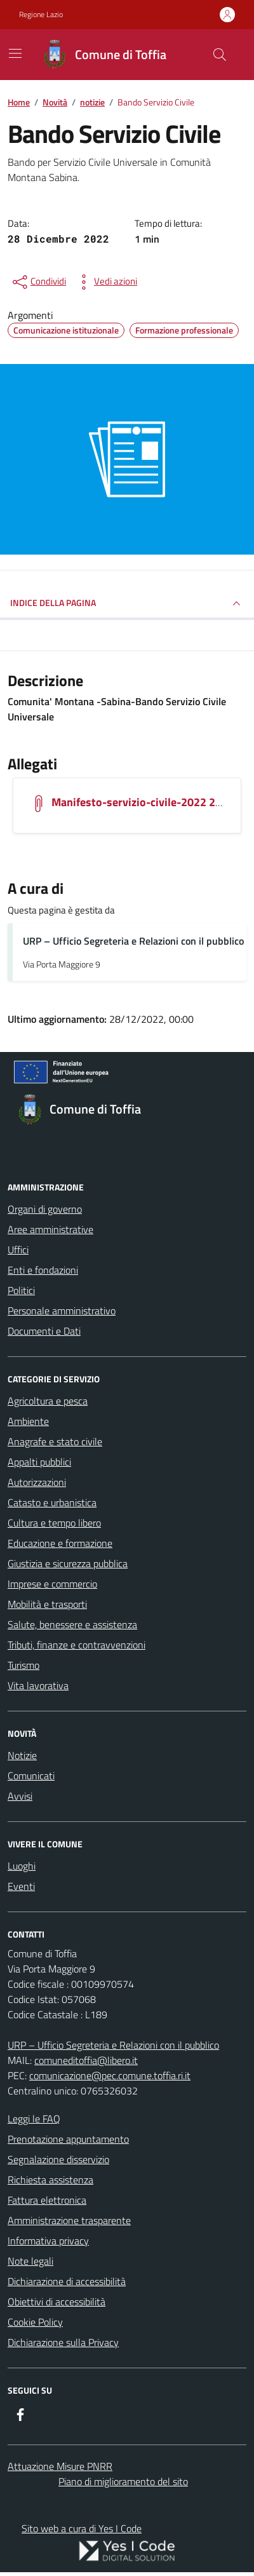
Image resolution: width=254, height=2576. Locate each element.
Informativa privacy (48, 2240)
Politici (21, 1290)
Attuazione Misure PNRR (60, 2466)
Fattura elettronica (47, 2200)
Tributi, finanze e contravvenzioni (76, 1644)
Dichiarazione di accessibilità (67, 2281)
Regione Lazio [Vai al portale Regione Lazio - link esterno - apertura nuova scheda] (41, 14)
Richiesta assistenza (50, 2179)
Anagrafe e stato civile (55, 1441)
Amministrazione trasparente (69, 2220)
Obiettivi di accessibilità (56, 2301)
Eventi (21, 1886)
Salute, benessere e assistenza (72, 1624)
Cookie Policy (35, 2322)
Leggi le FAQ (34, 2118)
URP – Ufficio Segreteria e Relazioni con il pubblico (133, 940)
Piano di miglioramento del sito (123, 2481)
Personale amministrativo (62, 1310)
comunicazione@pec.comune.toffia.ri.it (109, 2075)
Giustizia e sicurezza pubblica (68, 1563)
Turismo (23, 1665)
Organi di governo (45, 1209)
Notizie (22, 1755)
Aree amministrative (50, 1229)
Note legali (30, 2261)
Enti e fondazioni (43, 1270)
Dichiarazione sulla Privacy (63, 2342)
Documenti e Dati (44, 1331)
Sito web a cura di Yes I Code (82, 2528)
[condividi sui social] (38, 282)
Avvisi (20, 1796)
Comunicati (31, 1775)
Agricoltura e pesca (48, 1400)
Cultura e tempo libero (54, 1522)
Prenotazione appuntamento (68, 2139)
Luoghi (22, 1865)
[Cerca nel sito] (219, 54)
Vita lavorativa (38, 1685)
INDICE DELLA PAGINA (127, 603)
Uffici (18, 1249)
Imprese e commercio (52, 1583)
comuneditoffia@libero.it (86, 2060)
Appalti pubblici (39, 1461)
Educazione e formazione (60, 1543)
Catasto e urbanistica (52, 1502)
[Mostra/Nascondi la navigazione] (15, 53)
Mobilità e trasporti (47, 1604)
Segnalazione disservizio (58, 2159)
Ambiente (28, 1421)
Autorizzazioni (37, 1482)
